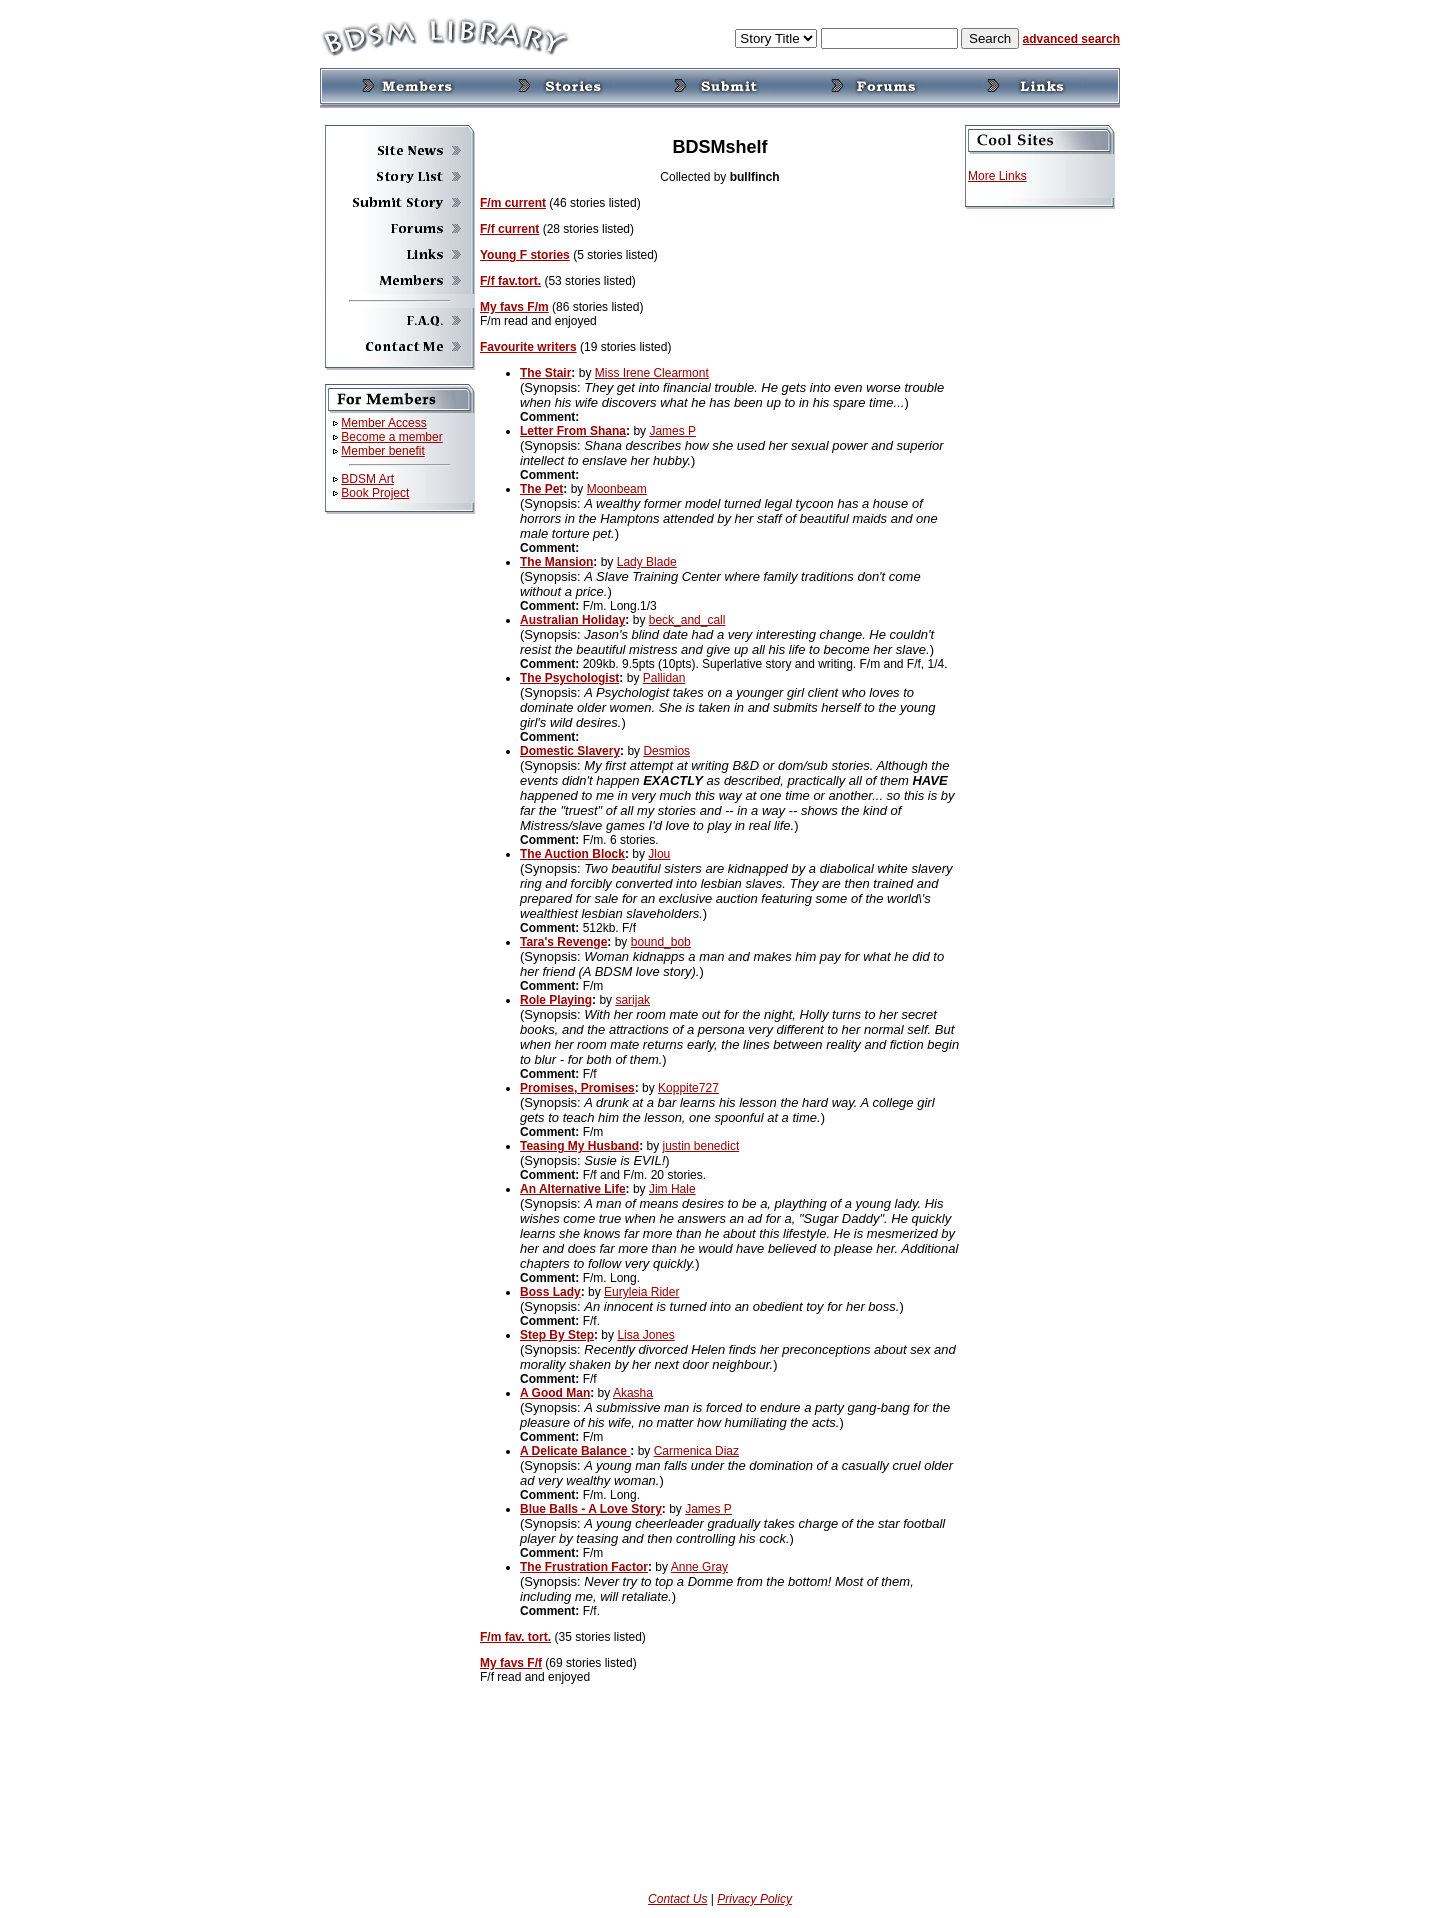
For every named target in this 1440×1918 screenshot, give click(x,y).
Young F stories (525, 255)
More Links (997, 176)
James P (672, 431)
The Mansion (556, 562)
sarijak (632, 1000)
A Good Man (555, 1393)
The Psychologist (569, 678)
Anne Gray (699, 1567)
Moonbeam (617, 489)
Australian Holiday (572, 620)
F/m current (513, 203)
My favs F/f (511, 1663)
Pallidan (664, 678)
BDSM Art (367, 479)
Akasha (633, 1393)
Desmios (666, 751)
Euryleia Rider (641, 1292)
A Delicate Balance (575, 1451)
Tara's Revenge (563, 942)
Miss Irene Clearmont (652, 373)
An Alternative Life (573, 1189)
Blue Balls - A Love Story (591, 1509)
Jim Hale (672, 1189)
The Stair (545, 373)
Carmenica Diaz (696, 1451)
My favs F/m (514, 307)
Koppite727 (688, 1088)
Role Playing (556, 1000)
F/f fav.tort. (510, 281)
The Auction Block (572, 854)
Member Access (383, 423)
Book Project (375, 493)
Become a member (391, 437)
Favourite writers (528, 347)
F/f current (509, 229)
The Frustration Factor (584, 1567)
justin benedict (701, 1146)
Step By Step (557, 1335)
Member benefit (382, 451)
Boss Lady (550, 1292)
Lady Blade (647, 562)
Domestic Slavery (570, 751)
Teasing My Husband (579, 1146)
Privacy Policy (754, 1899)
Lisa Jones (645, 1335)
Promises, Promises (577, 1088)
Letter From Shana (573, 431)
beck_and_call (687, 620)
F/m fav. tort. (515, 1637)
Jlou (659, 854)
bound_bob (661, 942)
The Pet (541, 489)
